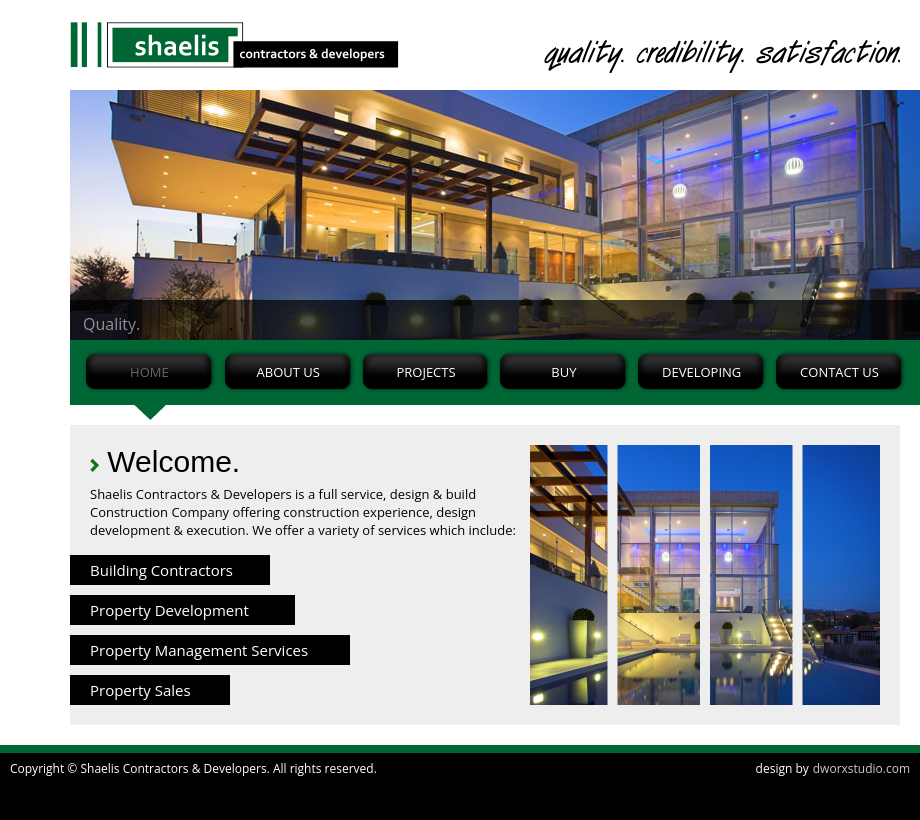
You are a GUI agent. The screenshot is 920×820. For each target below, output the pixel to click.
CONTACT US (839, 372)
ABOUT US (288, 372)
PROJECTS (425, 372)
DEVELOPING (701, 372)
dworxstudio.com (861, 768)
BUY (563, 372)
